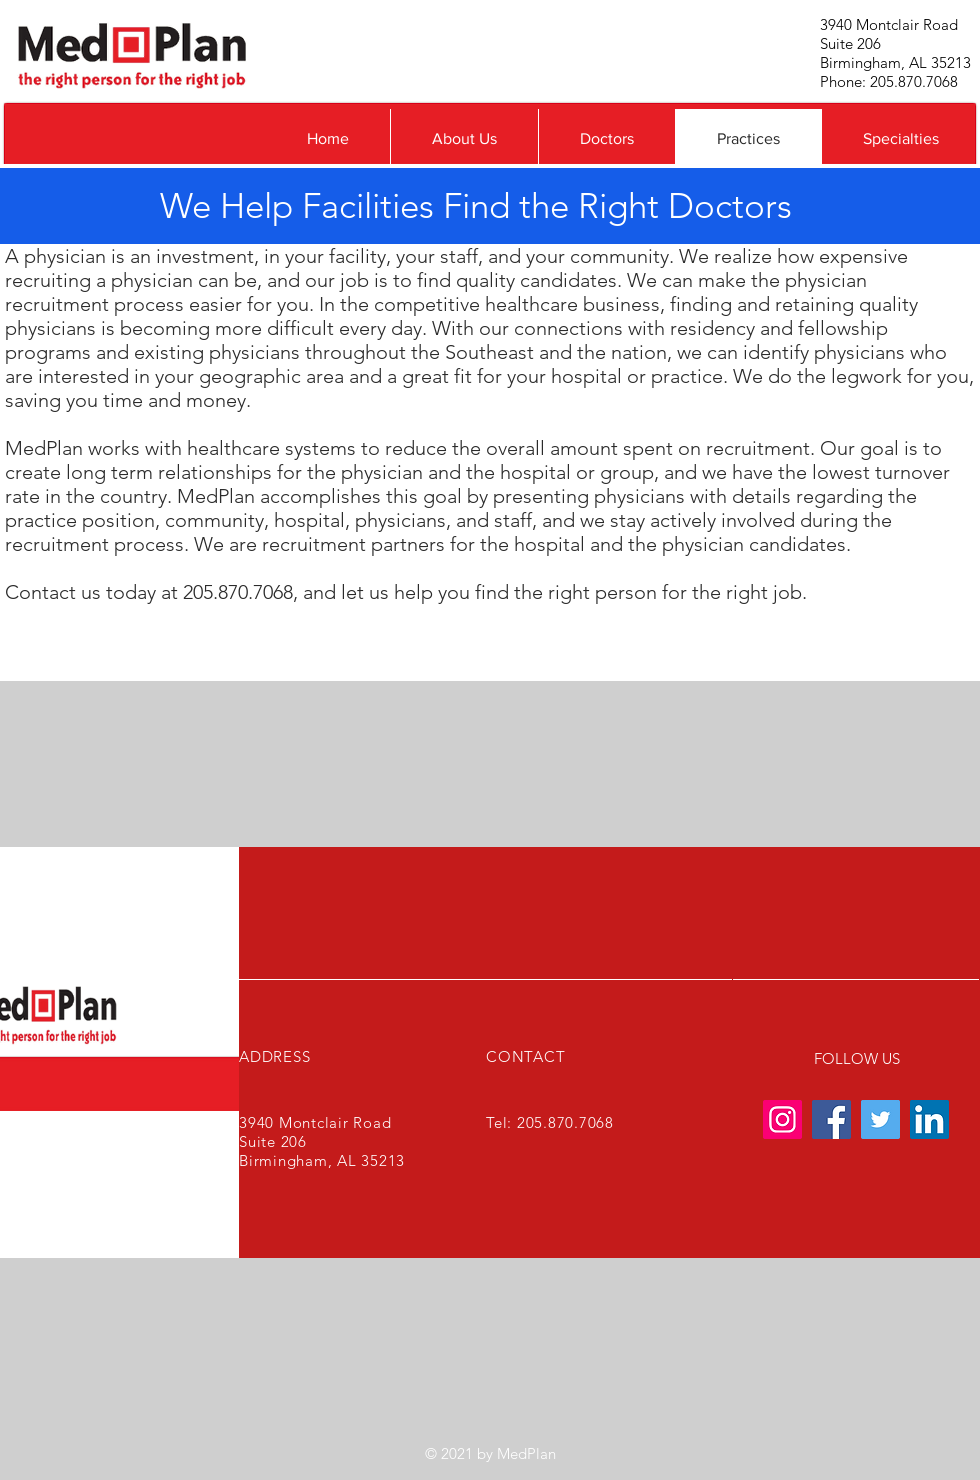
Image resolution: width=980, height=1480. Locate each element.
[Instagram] (782, 1119)
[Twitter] (880, 1119)
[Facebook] (831, 1119)
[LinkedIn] (929, 1119)
